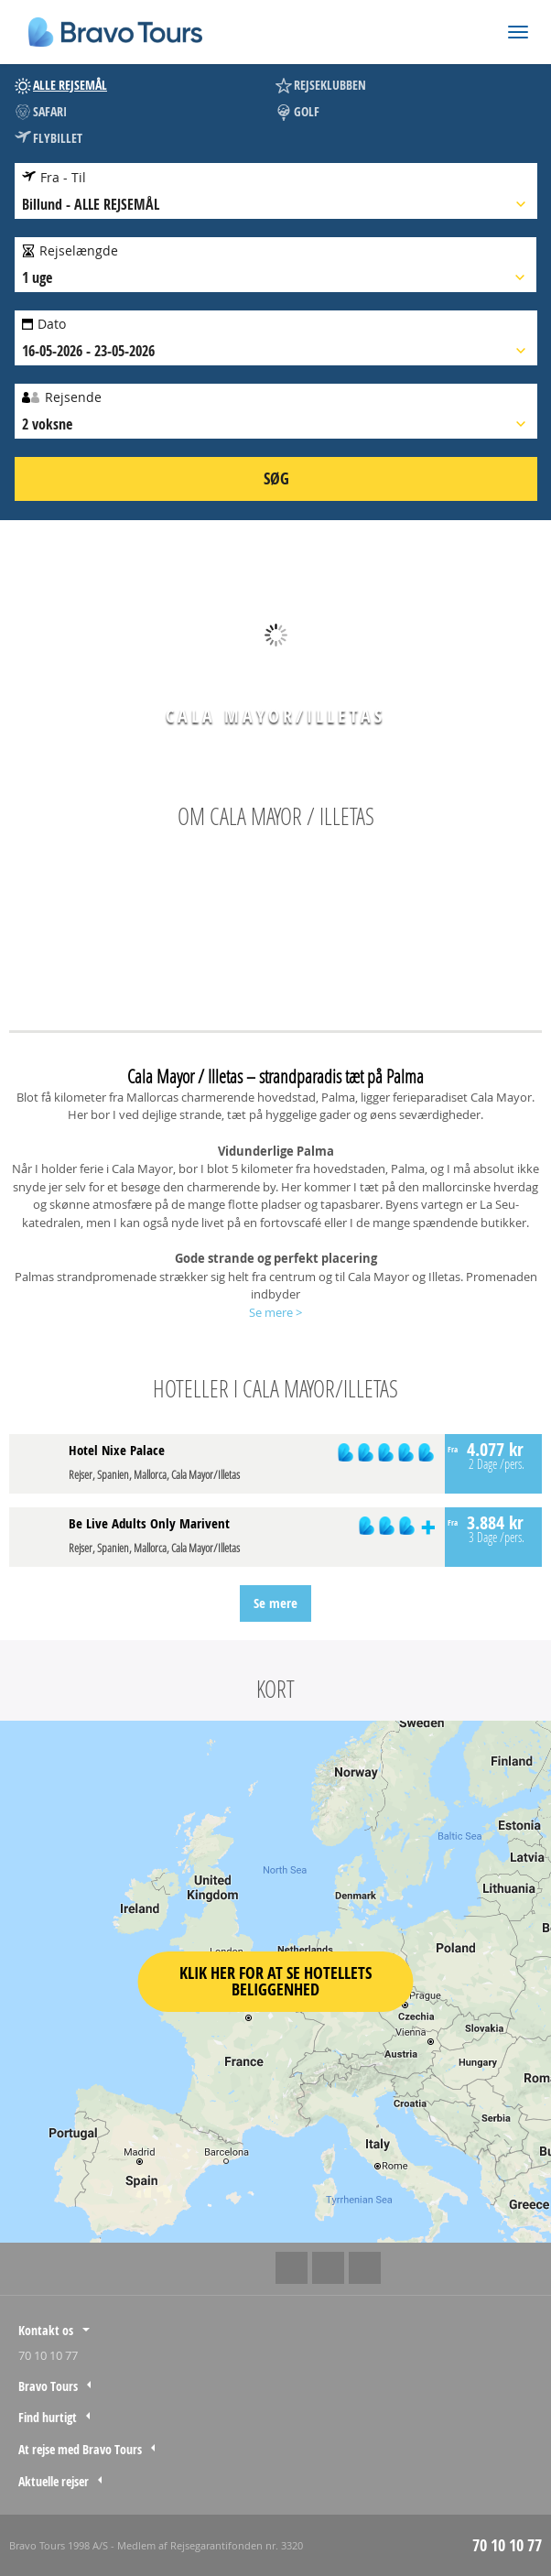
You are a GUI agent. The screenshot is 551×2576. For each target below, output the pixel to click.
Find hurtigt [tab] (47, 2417)
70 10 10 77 (48, 2355)
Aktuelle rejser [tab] (53, 2481)
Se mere (275, 1603)
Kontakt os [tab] (45, 2330)
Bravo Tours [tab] (48, 2386)
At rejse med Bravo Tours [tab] (80, 2449)
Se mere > (275, 1312)
